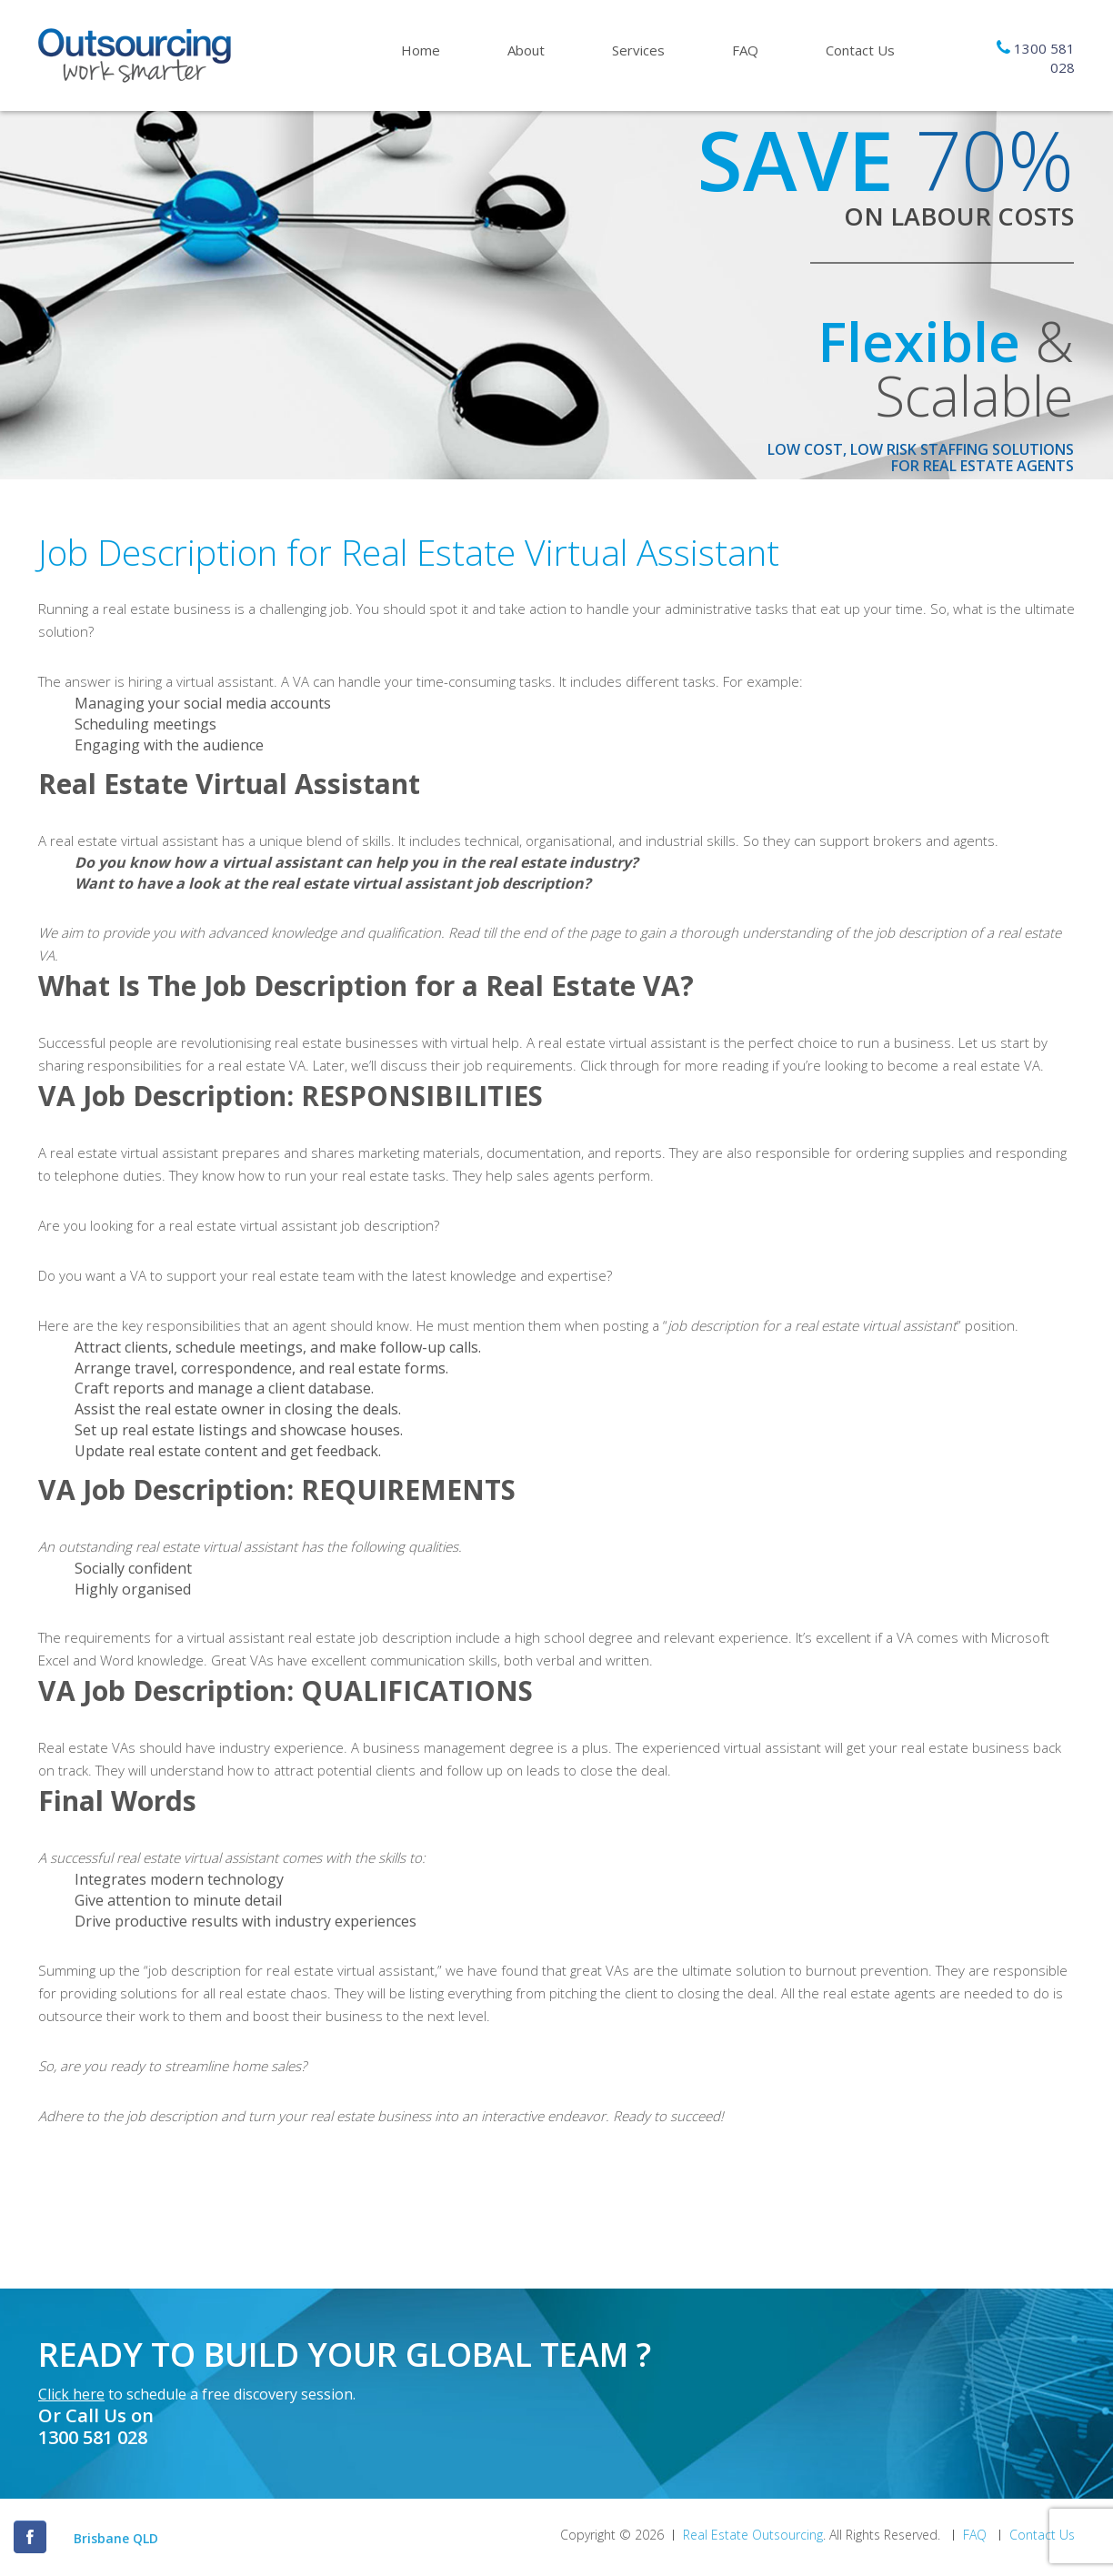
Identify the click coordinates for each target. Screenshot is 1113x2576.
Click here (71, 2394)
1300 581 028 (92, 2437)
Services (638, 50)
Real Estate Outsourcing (753, 2535)
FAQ (745, 50)
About (526, 50)
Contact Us (860, 50)
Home (420, 50)
